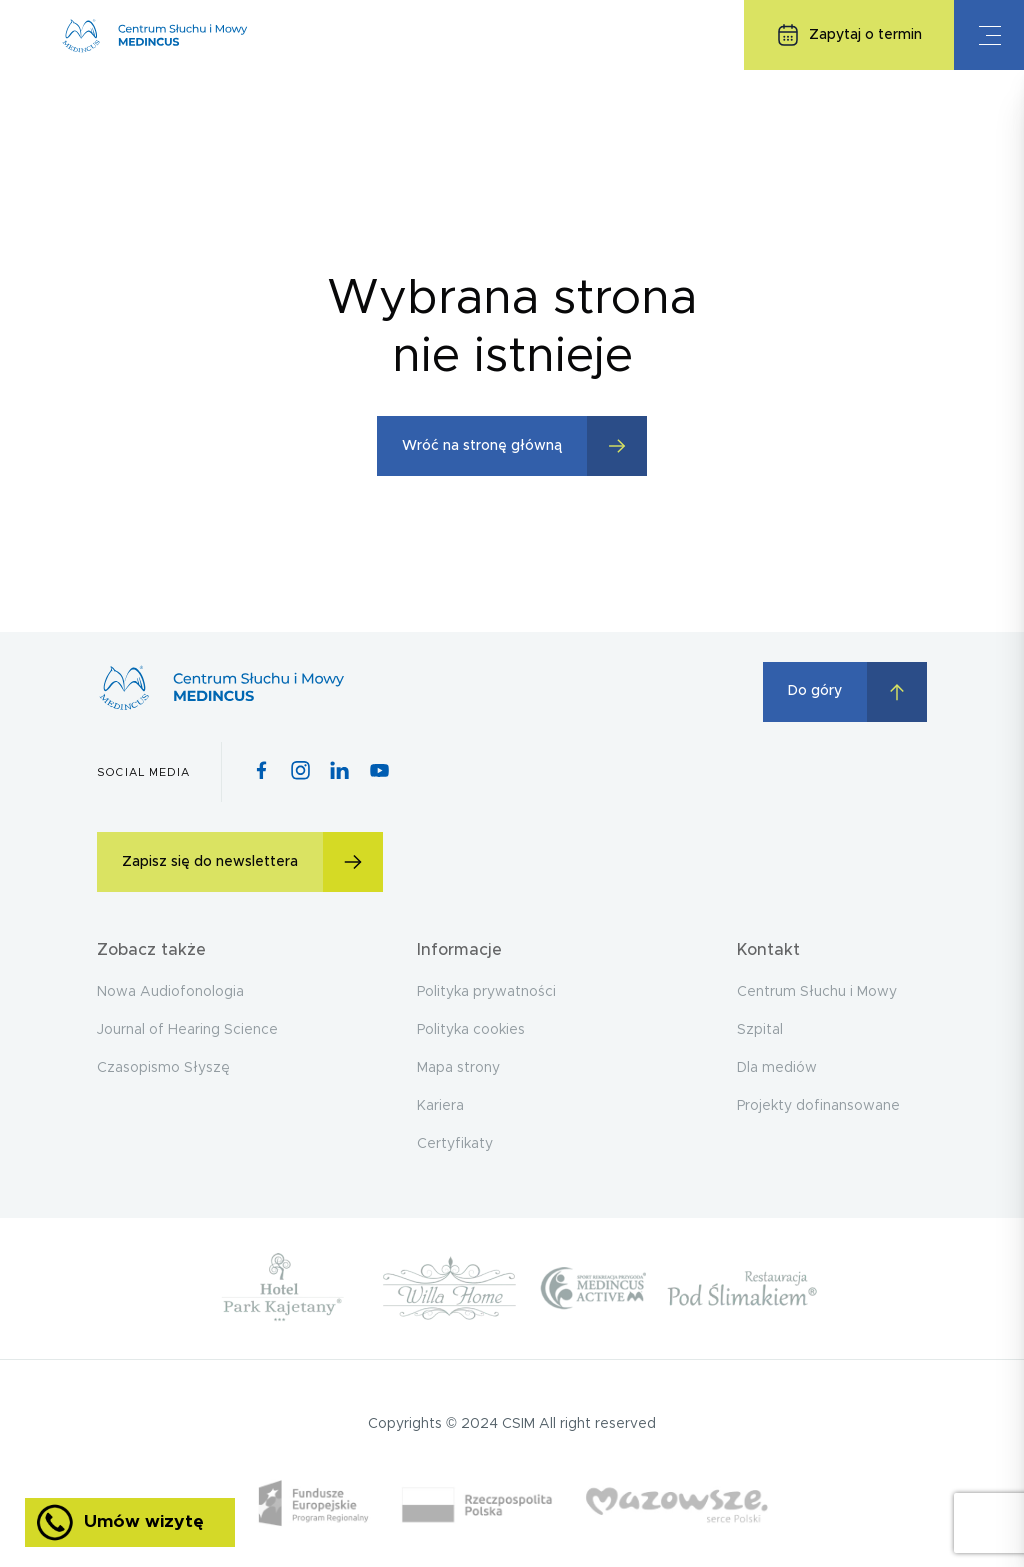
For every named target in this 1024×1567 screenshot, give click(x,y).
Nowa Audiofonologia (170, 992)
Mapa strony (458, 1068)
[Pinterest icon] (339, 772)
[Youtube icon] (379, 772)
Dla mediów (777, 1068)
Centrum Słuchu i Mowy (817, 992)
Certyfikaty (455, 1144)
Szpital (760, 1030)
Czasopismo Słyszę (163, 1068)
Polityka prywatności (486, 992)
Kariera (440, 1106)
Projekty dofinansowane (818, 1106)
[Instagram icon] (300, 772)
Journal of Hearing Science (187, 1030)
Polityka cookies (471, 1030)
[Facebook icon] (261, 772)
